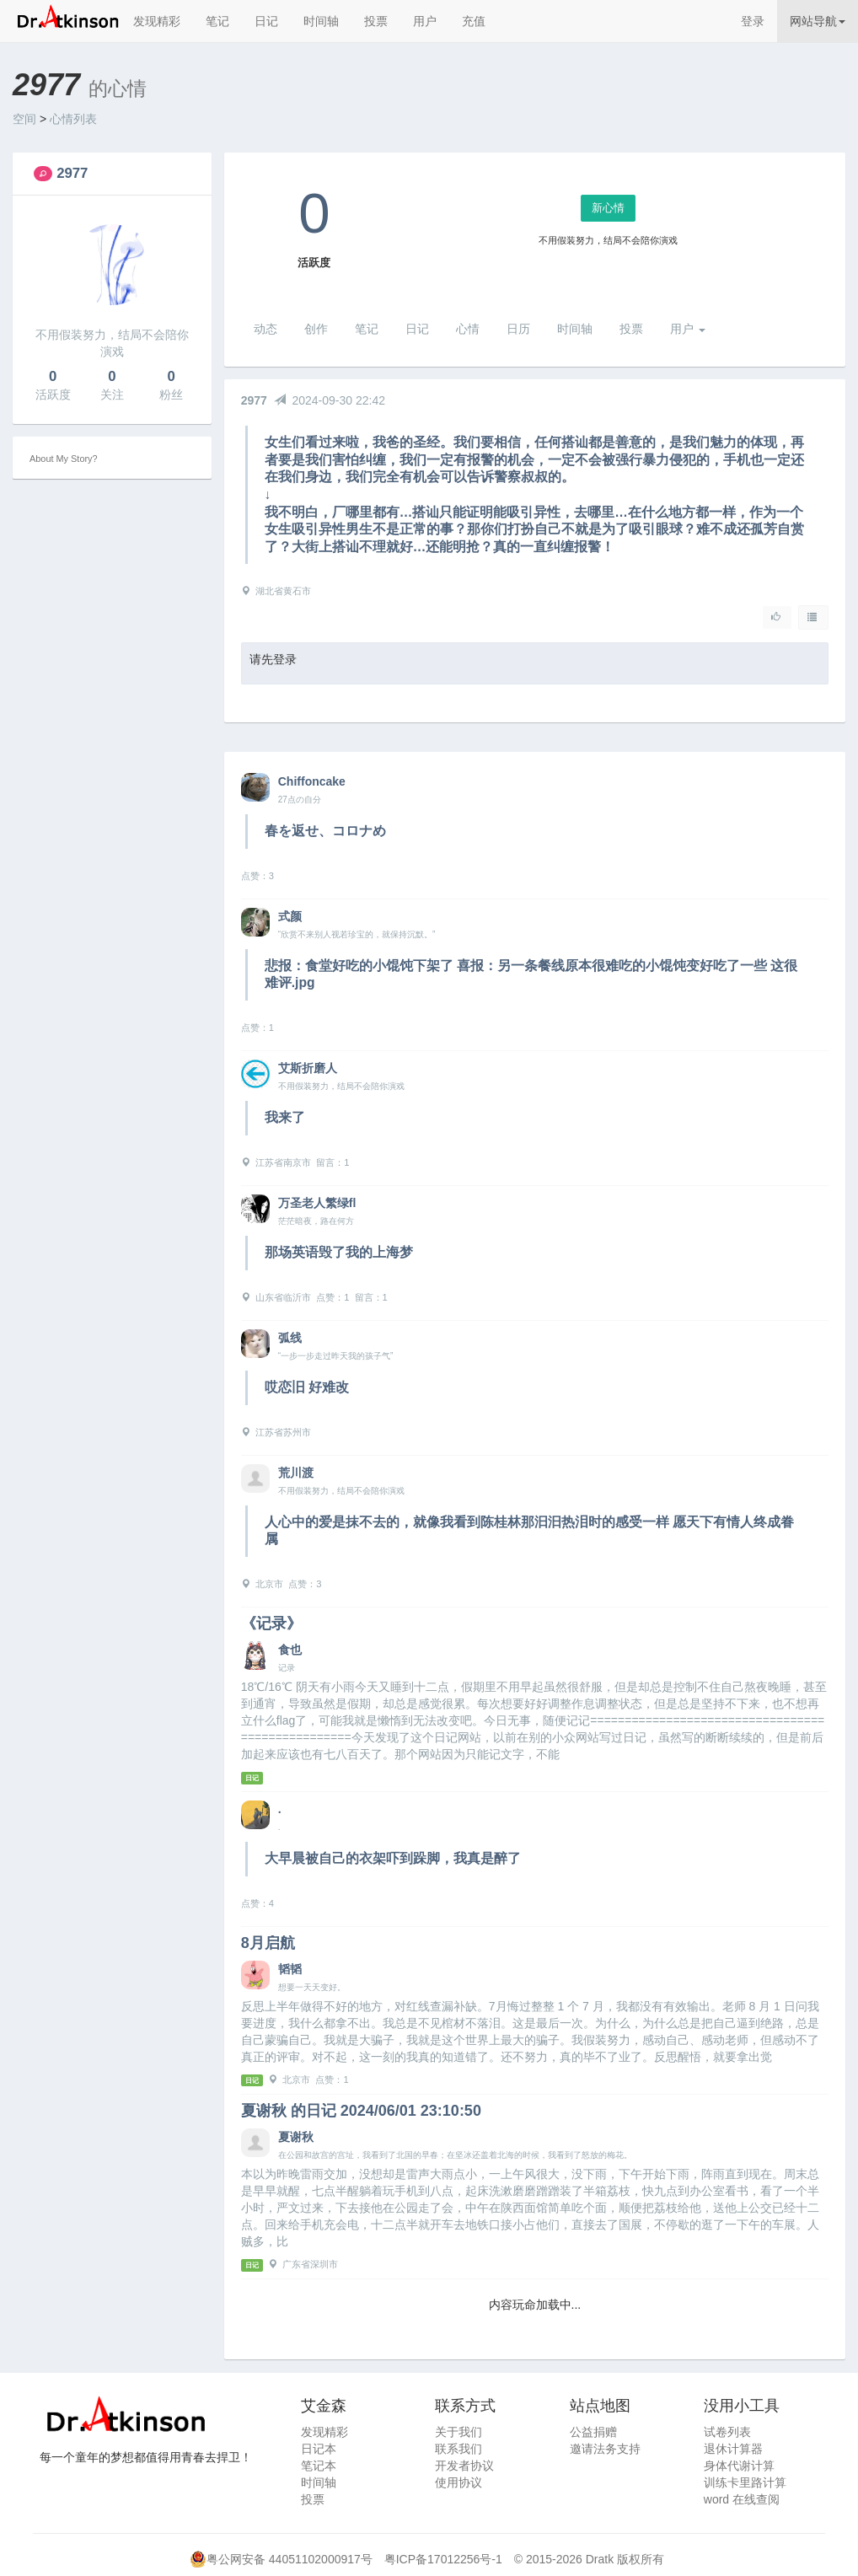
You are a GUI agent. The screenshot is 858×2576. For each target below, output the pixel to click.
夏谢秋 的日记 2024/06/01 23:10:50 (361, 2110)
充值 (473, 21)
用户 (425, 21)
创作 (316, 328)
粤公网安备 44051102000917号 (289, 2559)
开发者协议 (464, 2465)
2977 (72, 173)
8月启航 (268, 1943)
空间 (24, 119)
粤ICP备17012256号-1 (443, 2559)
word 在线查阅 (742, 2499)
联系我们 (458, 2448)
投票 (376, 21)
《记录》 (271, 1623)
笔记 (217, 21)
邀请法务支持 (605, 2448)
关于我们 (458, 2432)
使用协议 (458, 2482)
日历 (518, 328)
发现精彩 (156, 21)
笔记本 (318, 2465)
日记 (266, 21)
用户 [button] (687, 328)
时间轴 (321, 21)
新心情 (608, 207)
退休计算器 (733, 2448)
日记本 (318, 2448)
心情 (468, 328)
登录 (752, 21)
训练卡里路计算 (745, 2482)
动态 (265, 328)
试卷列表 (727, 2432)
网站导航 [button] (817, 21)
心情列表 (73, 119)
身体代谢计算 (739, 2465)
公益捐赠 (593, 2432)
